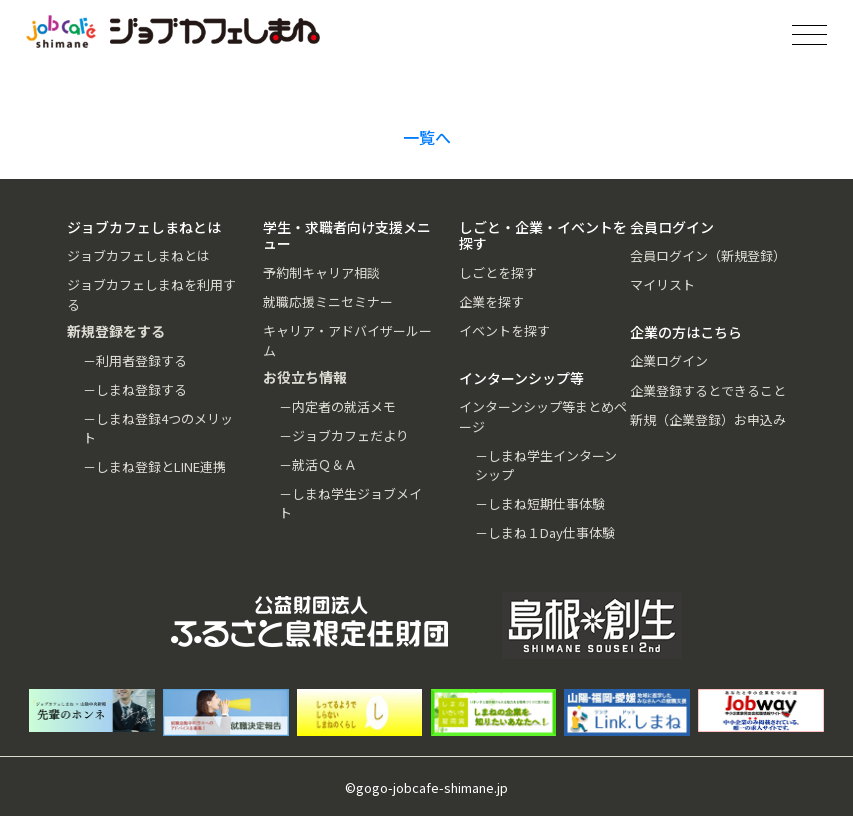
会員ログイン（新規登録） (708, 255)
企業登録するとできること (708, 390)
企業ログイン (669, 360)
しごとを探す (498, 272)
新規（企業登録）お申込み (708, 419)
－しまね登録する (135, 389)
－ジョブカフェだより (344, 435)
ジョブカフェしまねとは (138, 255)
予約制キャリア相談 (321, 272)
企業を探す (491, 301)
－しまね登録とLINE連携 (154, 466)
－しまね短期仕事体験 (540, 503)
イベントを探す (504, 330)
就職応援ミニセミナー (328, 301)
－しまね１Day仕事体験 (545, 532)
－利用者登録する (135, 360)
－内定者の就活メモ (337, 406)
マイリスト (662, 284)
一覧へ (427, 137)
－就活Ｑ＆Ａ (318, 464)
